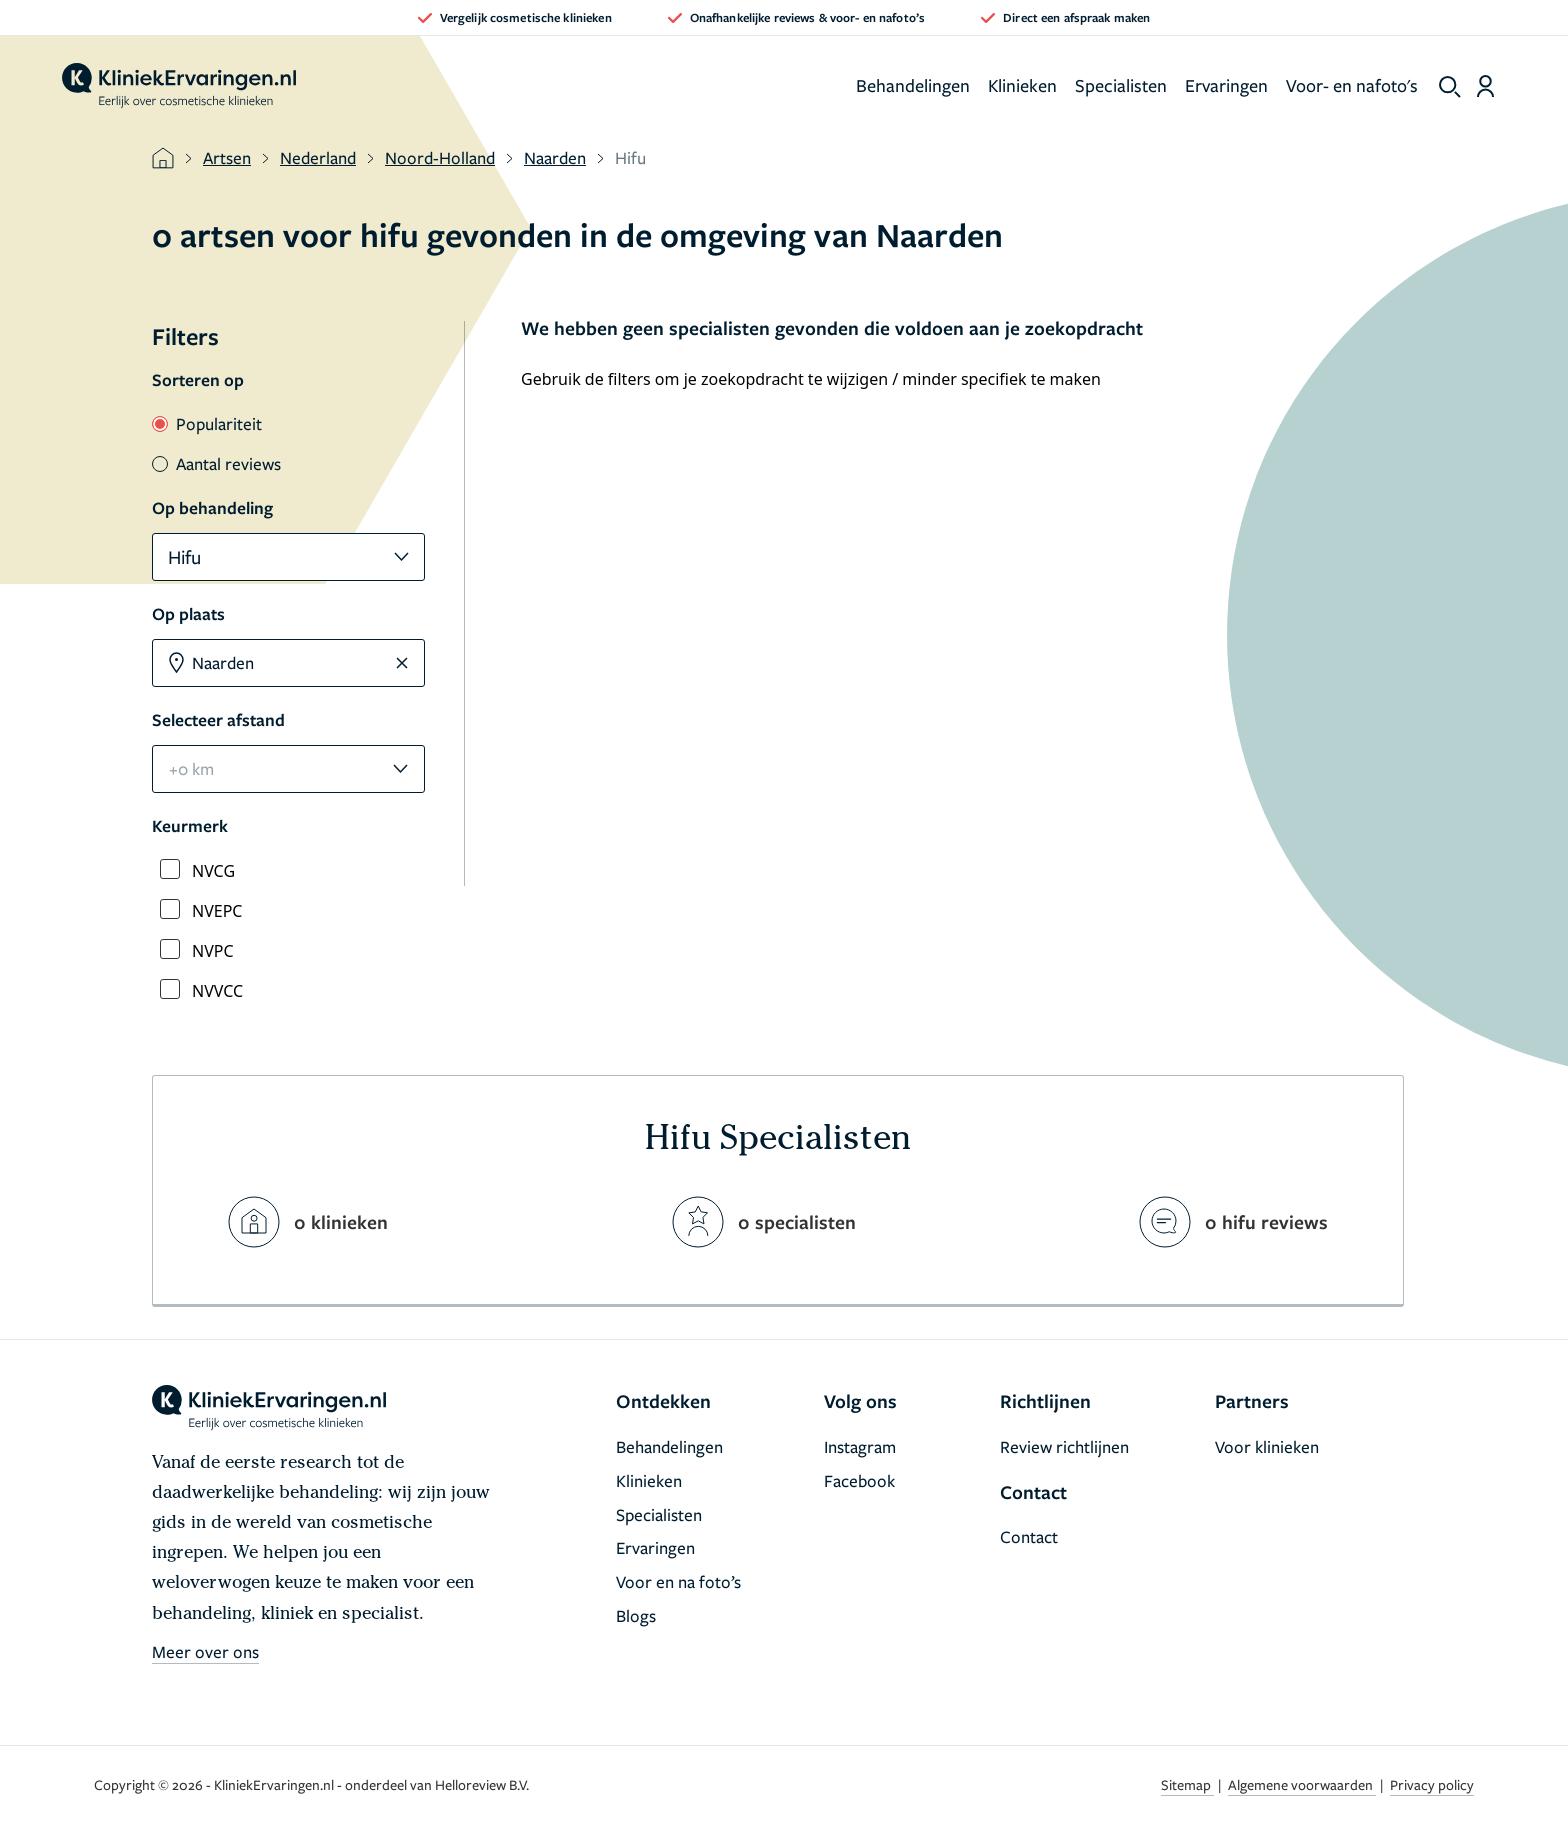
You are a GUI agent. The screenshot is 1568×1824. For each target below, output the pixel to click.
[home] (179, 86)
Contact (1029, 1536)
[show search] (1450, 87)
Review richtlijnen (1064, 1446)
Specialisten (1121, 85)
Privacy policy (1432, 1784)
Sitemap (1187, 1784)
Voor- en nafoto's (1352, 85)
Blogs (636, 1615)
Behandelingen (913, 85)
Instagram (860, 1446)
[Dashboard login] (1485, 86)
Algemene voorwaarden (1302, 1784)
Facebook (859, 1480)
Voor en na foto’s (678, 1581)
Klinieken (1022, 85)
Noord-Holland (440, 157)
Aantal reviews (216, 463)
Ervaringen (1226, 85)
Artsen (227, 157)
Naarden (555, 157)
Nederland (318, 157)
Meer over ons (205, 1651)
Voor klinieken (1267, 1446)
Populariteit (207, 423)
